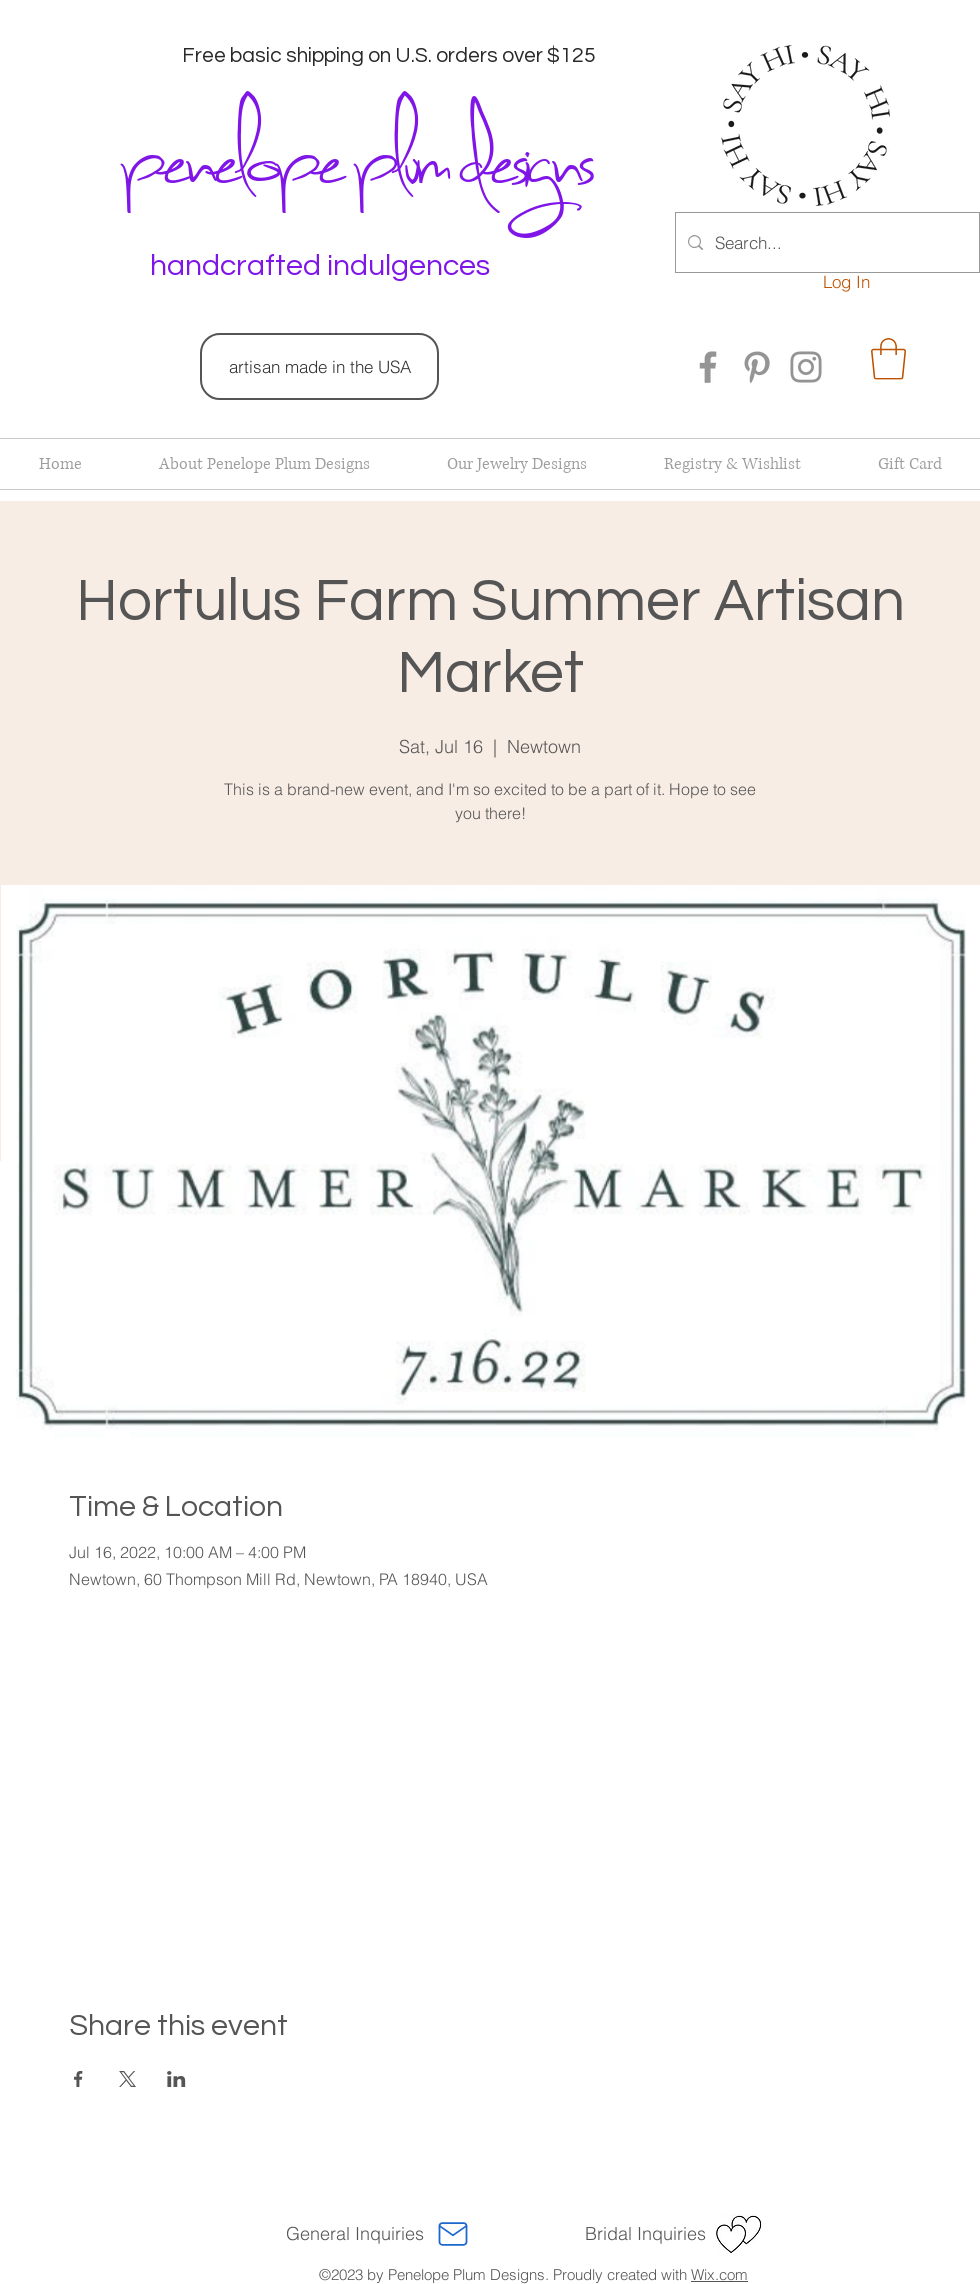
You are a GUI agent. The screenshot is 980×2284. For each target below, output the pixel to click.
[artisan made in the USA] (319, 366)
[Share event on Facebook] (78, 2079)
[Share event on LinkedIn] (176, 2079)
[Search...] (826, 242)
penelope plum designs (354, 155)
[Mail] (453, 2234)
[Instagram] (806, 367)
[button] (888, 359)
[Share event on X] (127, 2079)
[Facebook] (708, 367)
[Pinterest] (757, 367)
